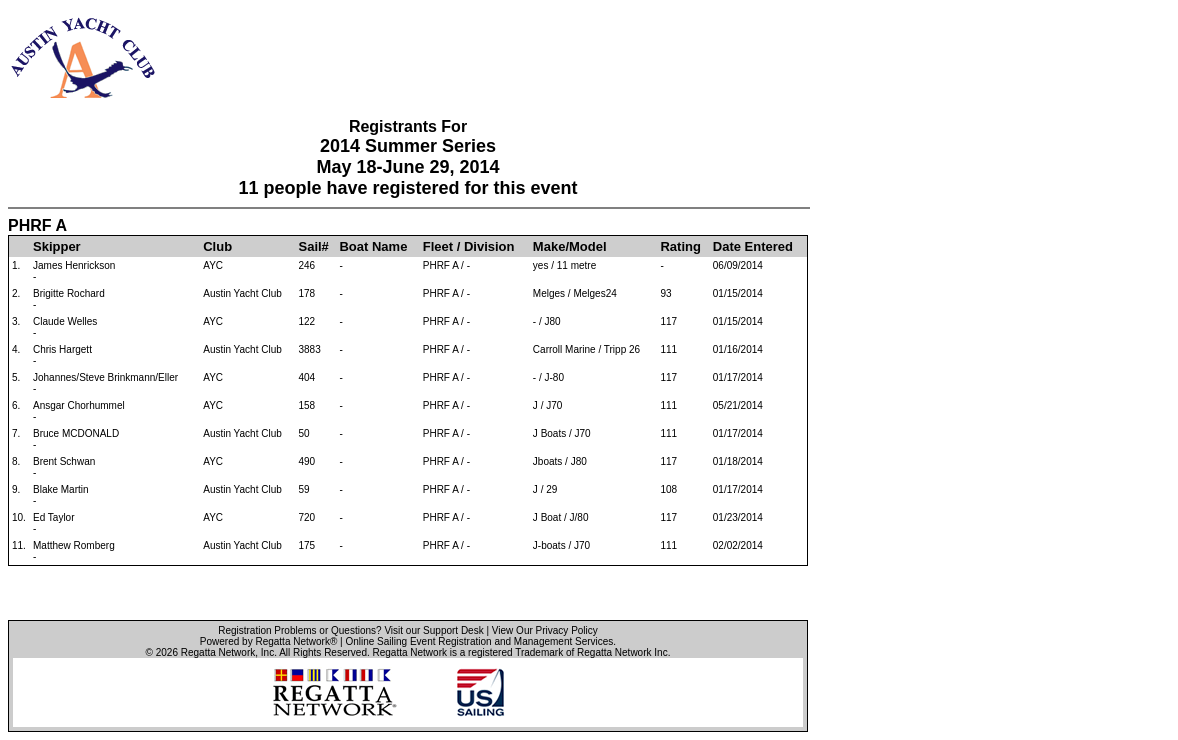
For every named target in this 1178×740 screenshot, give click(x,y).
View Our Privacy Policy (545, 630)
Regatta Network (218, 652)
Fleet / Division (469, 246)
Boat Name (373, 246)
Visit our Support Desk (433, 630)
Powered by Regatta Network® (268, 641)
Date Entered (753, 246)
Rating (680, 246)
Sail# (314, 246)
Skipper (57, 246)
